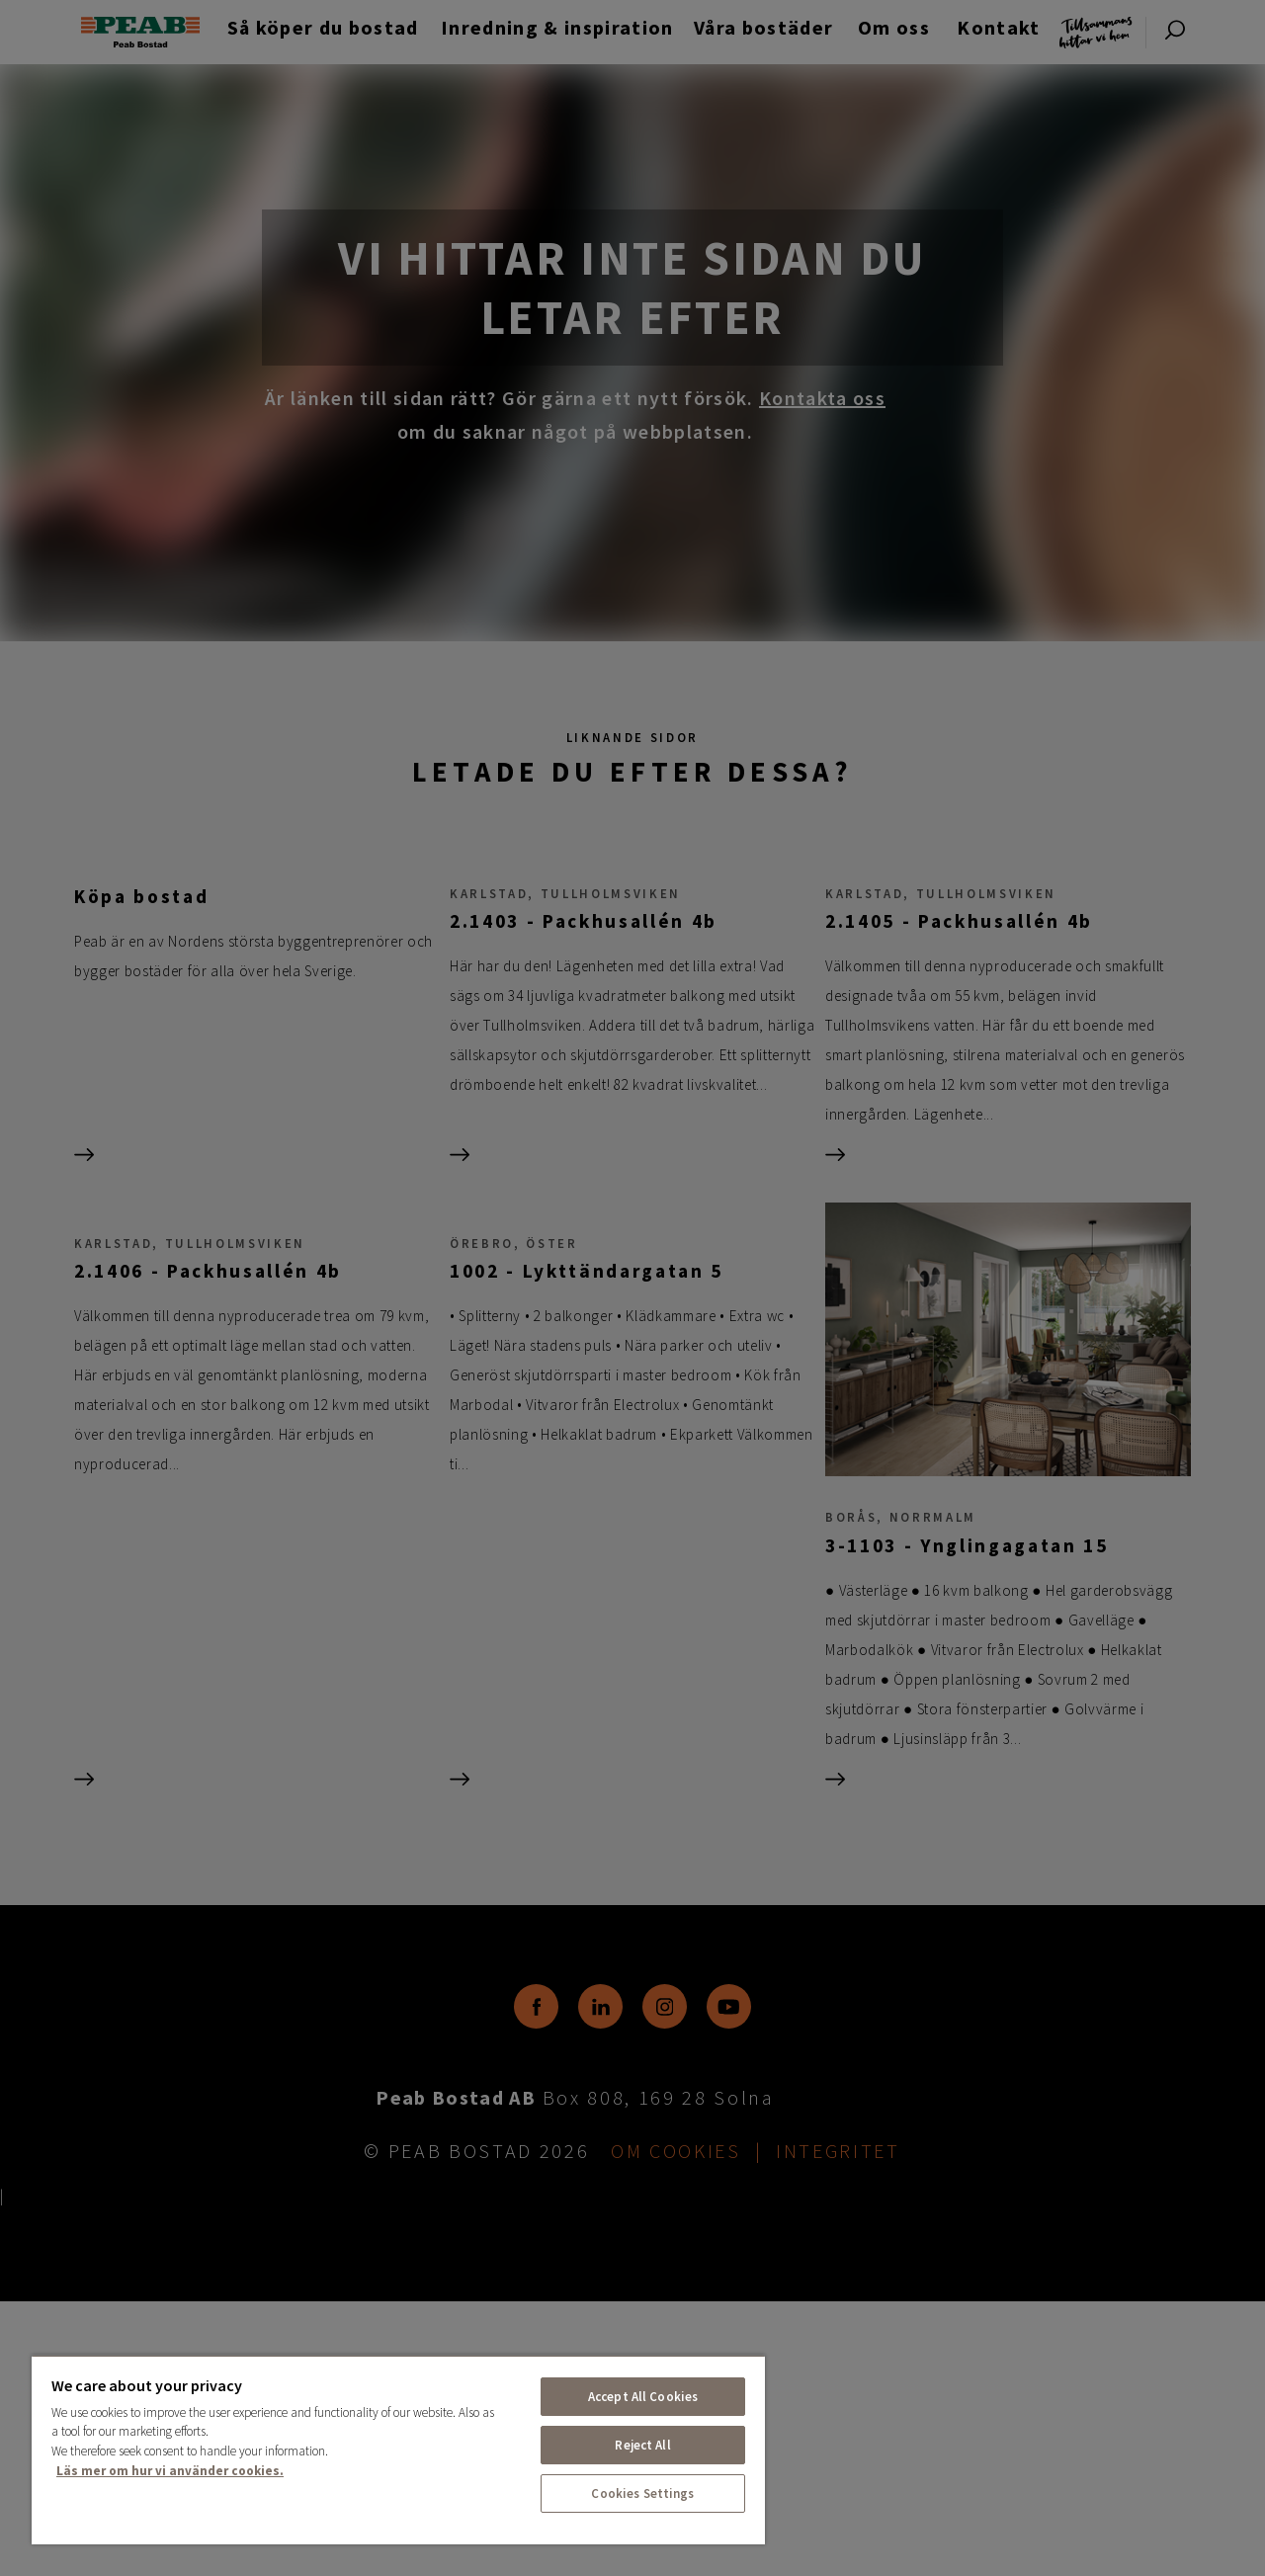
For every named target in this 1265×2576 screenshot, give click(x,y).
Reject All (642, 2445)
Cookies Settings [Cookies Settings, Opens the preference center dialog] (642, 2493)
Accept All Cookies (643, 2396)
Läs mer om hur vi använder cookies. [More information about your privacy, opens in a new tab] (170, 2470)
